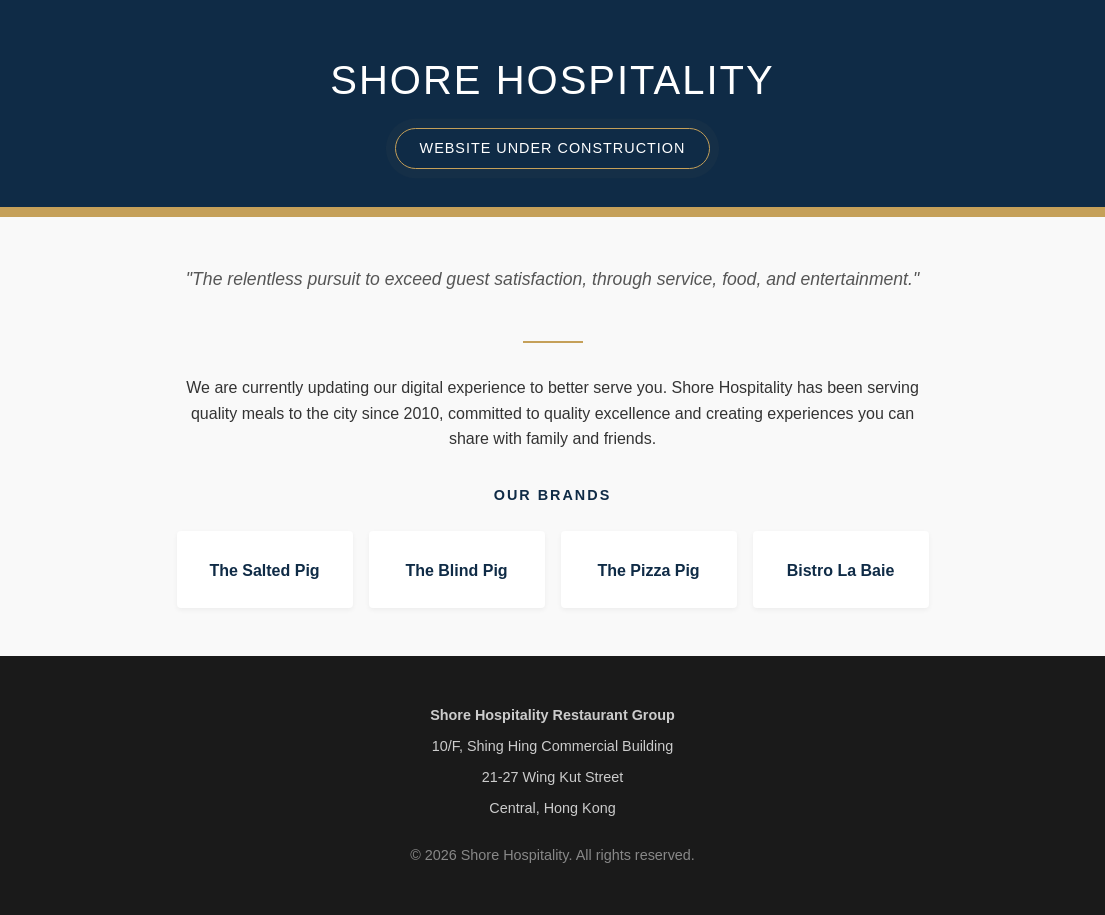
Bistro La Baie (841, 570)
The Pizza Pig (648, 570)
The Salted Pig (264, 570)
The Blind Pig (456, 570)
